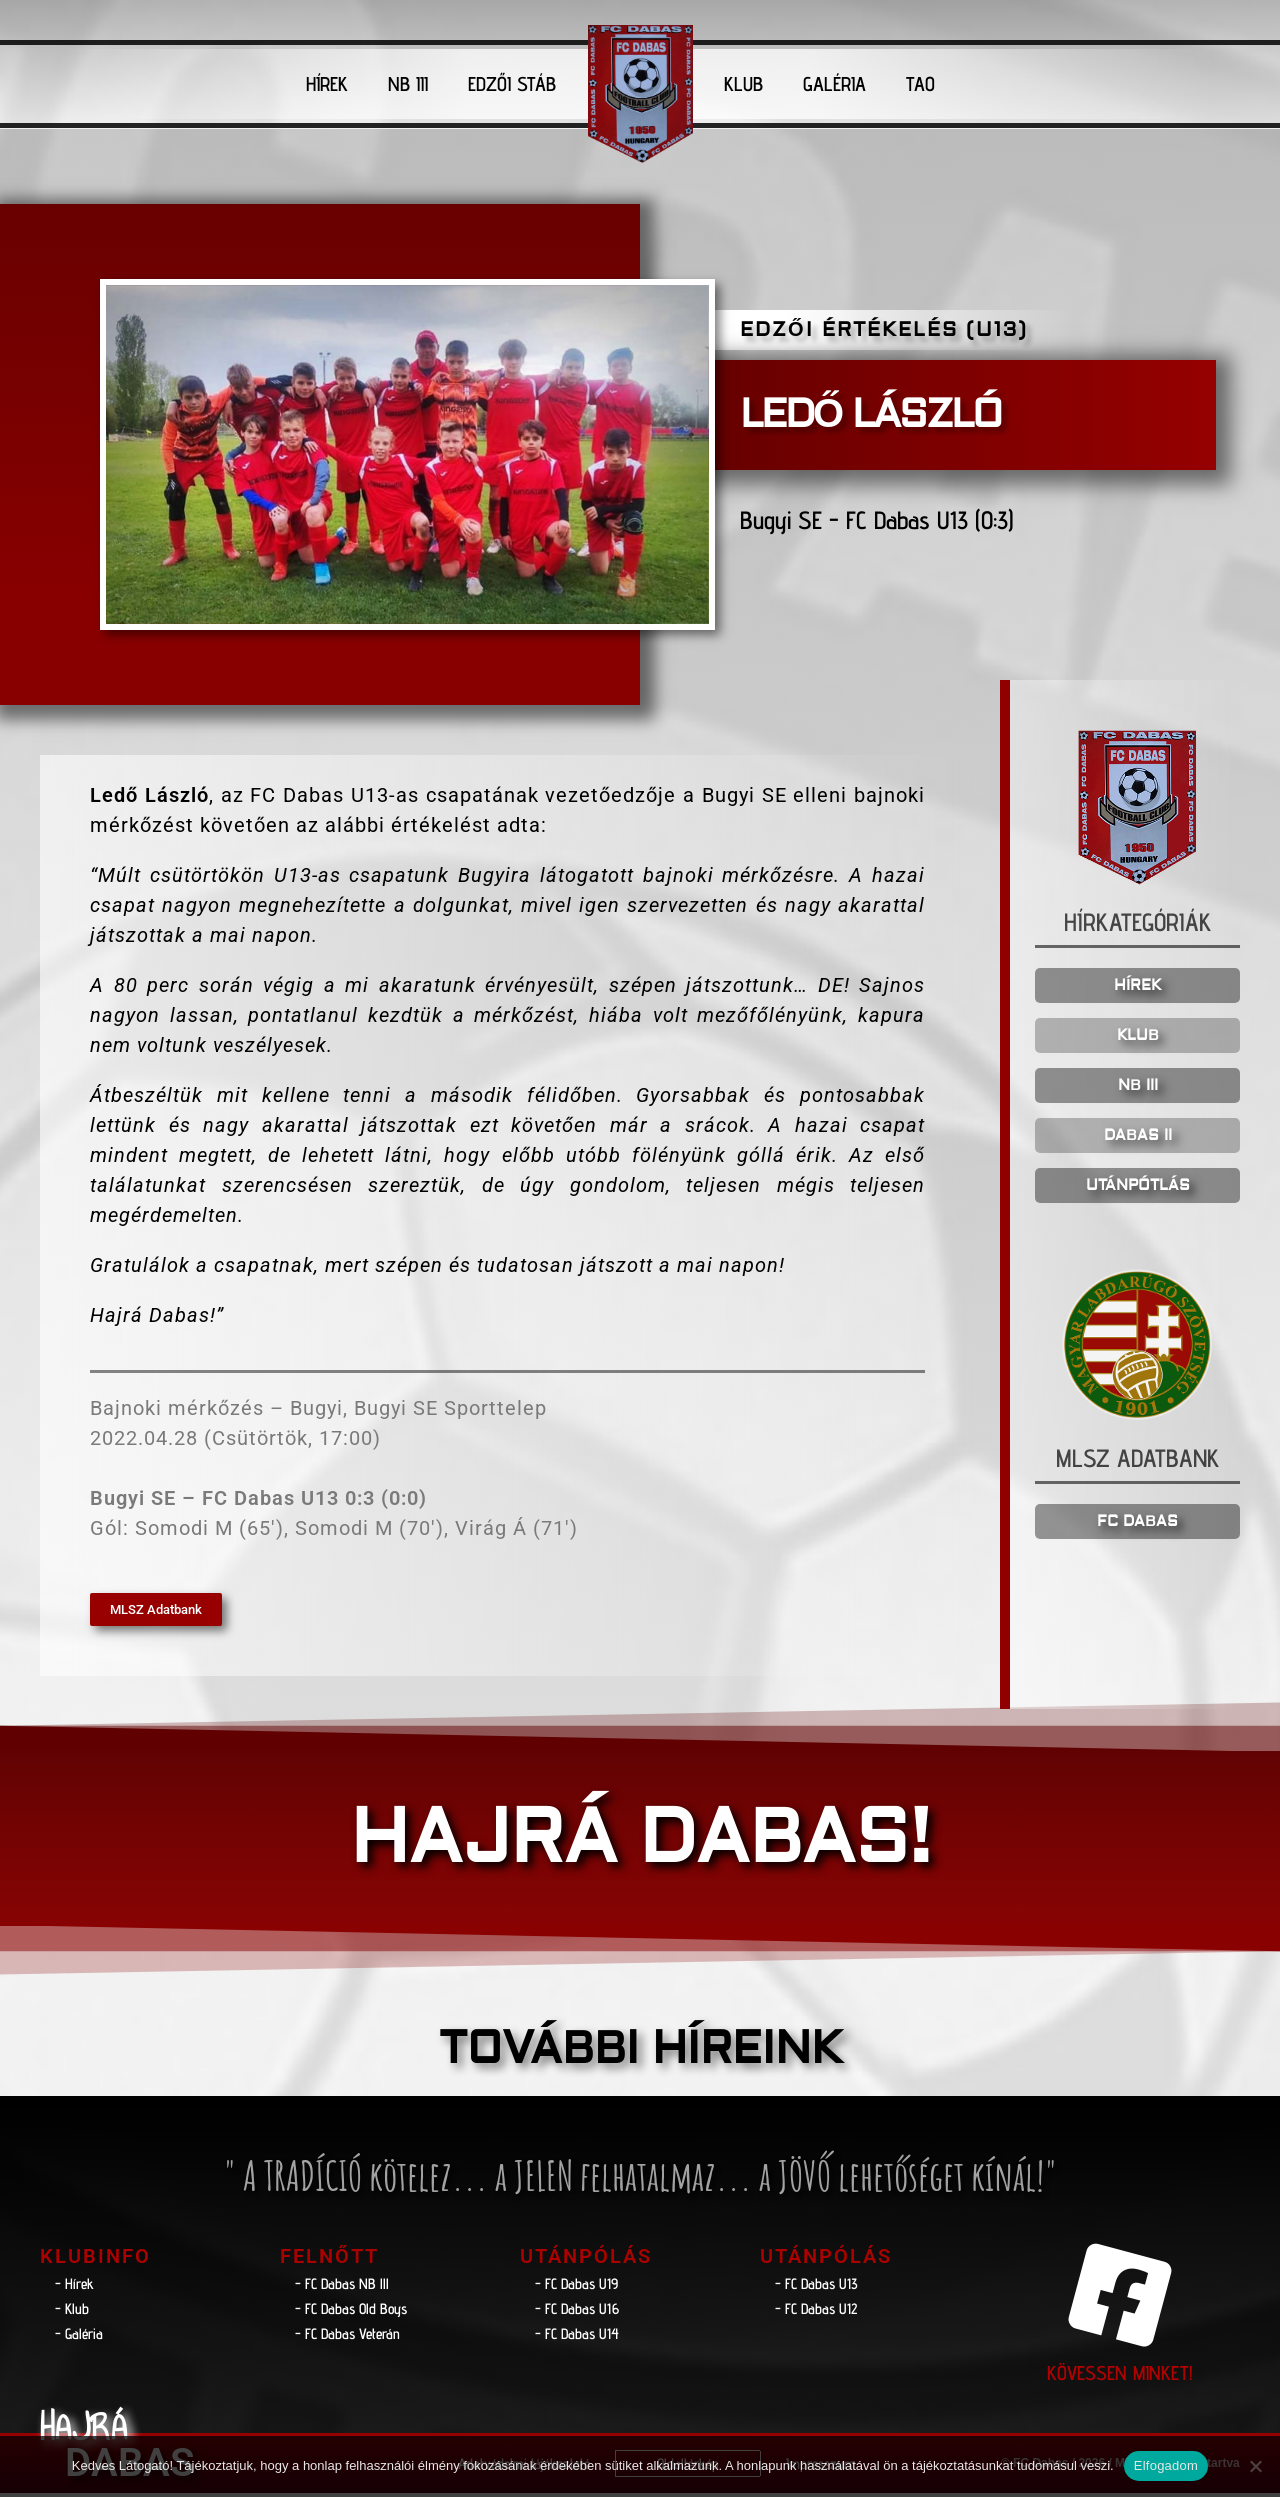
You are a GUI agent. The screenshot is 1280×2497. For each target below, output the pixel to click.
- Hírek (74, 2286)
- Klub (72, 2311)
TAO (920, 84)
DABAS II (1138, 1138)
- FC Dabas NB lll (342, 2286)
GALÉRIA (834, 84)
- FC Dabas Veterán (347, 2336)
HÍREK (327, 84)
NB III (408, 84)
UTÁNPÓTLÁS (1138, 1188)
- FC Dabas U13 (816, 2286)
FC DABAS (1137, 1525)
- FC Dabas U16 (577, 2311)
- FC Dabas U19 (576, 2286)
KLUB (743, 84)
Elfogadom (1166, 2465)
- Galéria (79, 2336)
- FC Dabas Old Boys (351, 2311)
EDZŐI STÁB (512, 84)
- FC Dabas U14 (577, 2336)
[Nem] (1255, 2466)
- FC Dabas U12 (816, 2311)
